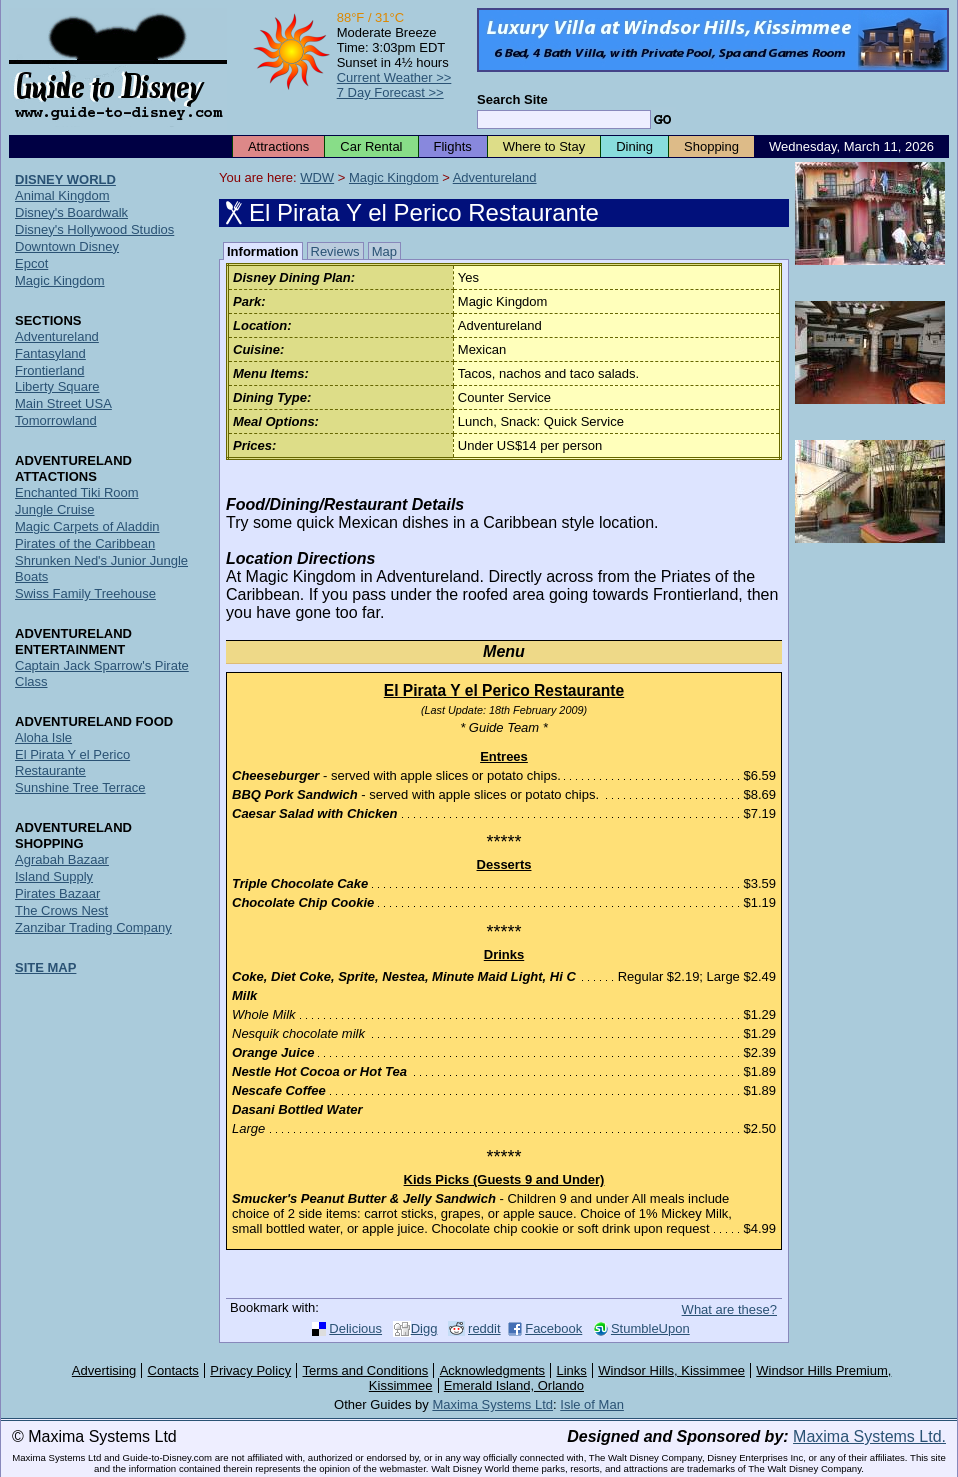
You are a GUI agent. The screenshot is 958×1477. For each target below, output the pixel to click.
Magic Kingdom (394, 177)
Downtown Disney (67, 246)
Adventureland (495, 177)
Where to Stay (544, 146)
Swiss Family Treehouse (85, 593)
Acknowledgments (493, 1370)
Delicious (355, 1328)
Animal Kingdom (62, 195)
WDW (317, 177)
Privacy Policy (250, 1370)
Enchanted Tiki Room (77, 492)
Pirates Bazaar (57, 893)
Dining (634, 146)
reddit (484, 1328)
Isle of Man (592, 1404)
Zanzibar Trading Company (93, 927)
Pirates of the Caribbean (85, 543)
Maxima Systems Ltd (492, 1404)
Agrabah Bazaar (62, 859)
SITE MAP (45, 967)
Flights (453, 146)
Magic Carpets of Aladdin (87, 526)
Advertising (104, 1370)
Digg (424, 1328)
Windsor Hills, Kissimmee (671, 1370)
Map (384, 251)
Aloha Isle (43, 737)
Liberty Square (57, 386)
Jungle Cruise (55, 509)
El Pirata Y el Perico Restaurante (72, 762)
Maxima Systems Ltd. (869, 1436)
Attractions (278, 146)
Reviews (335, 251)
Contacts (173, 1370)
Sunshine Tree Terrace (80, 787)
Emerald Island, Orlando (514, 1385)
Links (572, 1370)
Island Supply (54, 876)
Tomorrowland (56, 420)
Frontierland (49, 370)
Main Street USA (63, 403)
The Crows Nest (61, 910)
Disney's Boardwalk (71, 212)
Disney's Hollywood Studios (94, 229)
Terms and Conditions (366, 1370)
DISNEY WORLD (65, 179)
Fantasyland (50, 353)
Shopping (711, 146)
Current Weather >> (394, 77)
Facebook (553, 1328)
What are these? (729, 1309)
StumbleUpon (650, 1328)
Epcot (31, 263)
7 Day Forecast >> (390, 92)
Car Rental (371, 146)
